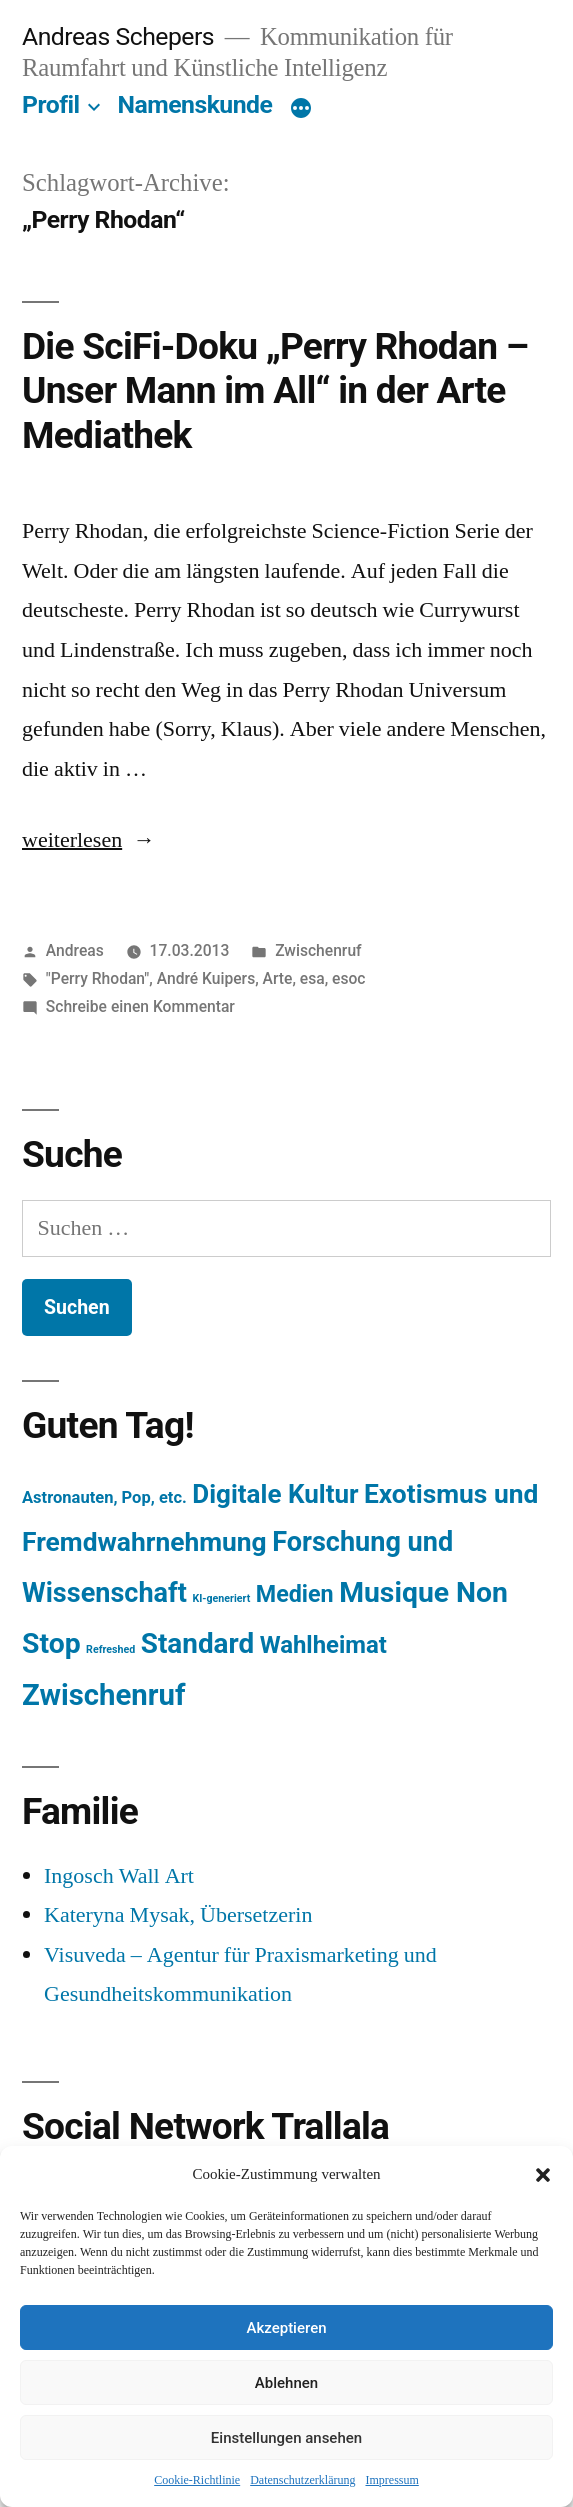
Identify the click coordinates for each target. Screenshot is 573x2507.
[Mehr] (301, 109)
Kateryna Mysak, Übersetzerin (178, 1915)
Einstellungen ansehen (286, 2438)
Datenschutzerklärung (302, 2480)
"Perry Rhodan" (98, 978)
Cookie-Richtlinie (197, 2480)
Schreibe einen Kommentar (140, 1006)
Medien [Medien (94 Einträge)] (295, 1594)
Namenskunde (195, 104)
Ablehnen (286, 2383)
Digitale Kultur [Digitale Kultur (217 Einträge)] (275, 1494)
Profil (51, 104)
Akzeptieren (286, 2328)
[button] (543, 2175)
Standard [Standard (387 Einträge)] (197, 1643)
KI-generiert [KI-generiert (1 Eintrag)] (221, 1598)
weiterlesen (73, 840)
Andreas (75, 950)
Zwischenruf (318, 950)
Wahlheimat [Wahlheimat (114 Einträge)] (323, 1645)
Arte (278, 978)
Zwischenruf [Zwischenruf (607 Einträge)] (103, 1695)
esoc (348, 978)
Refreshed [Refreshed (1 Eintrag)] (110, 1649)
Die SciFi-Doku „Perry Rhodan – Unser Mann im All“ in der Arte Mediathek (275, 391)
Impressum (391, 2480)
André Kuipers (206, 978)
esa (312, 978)
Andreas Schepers (121, 36)
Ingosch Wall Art (119, 1876)
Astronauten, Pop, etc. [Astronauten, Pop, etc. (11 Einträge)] (104, 1497)
